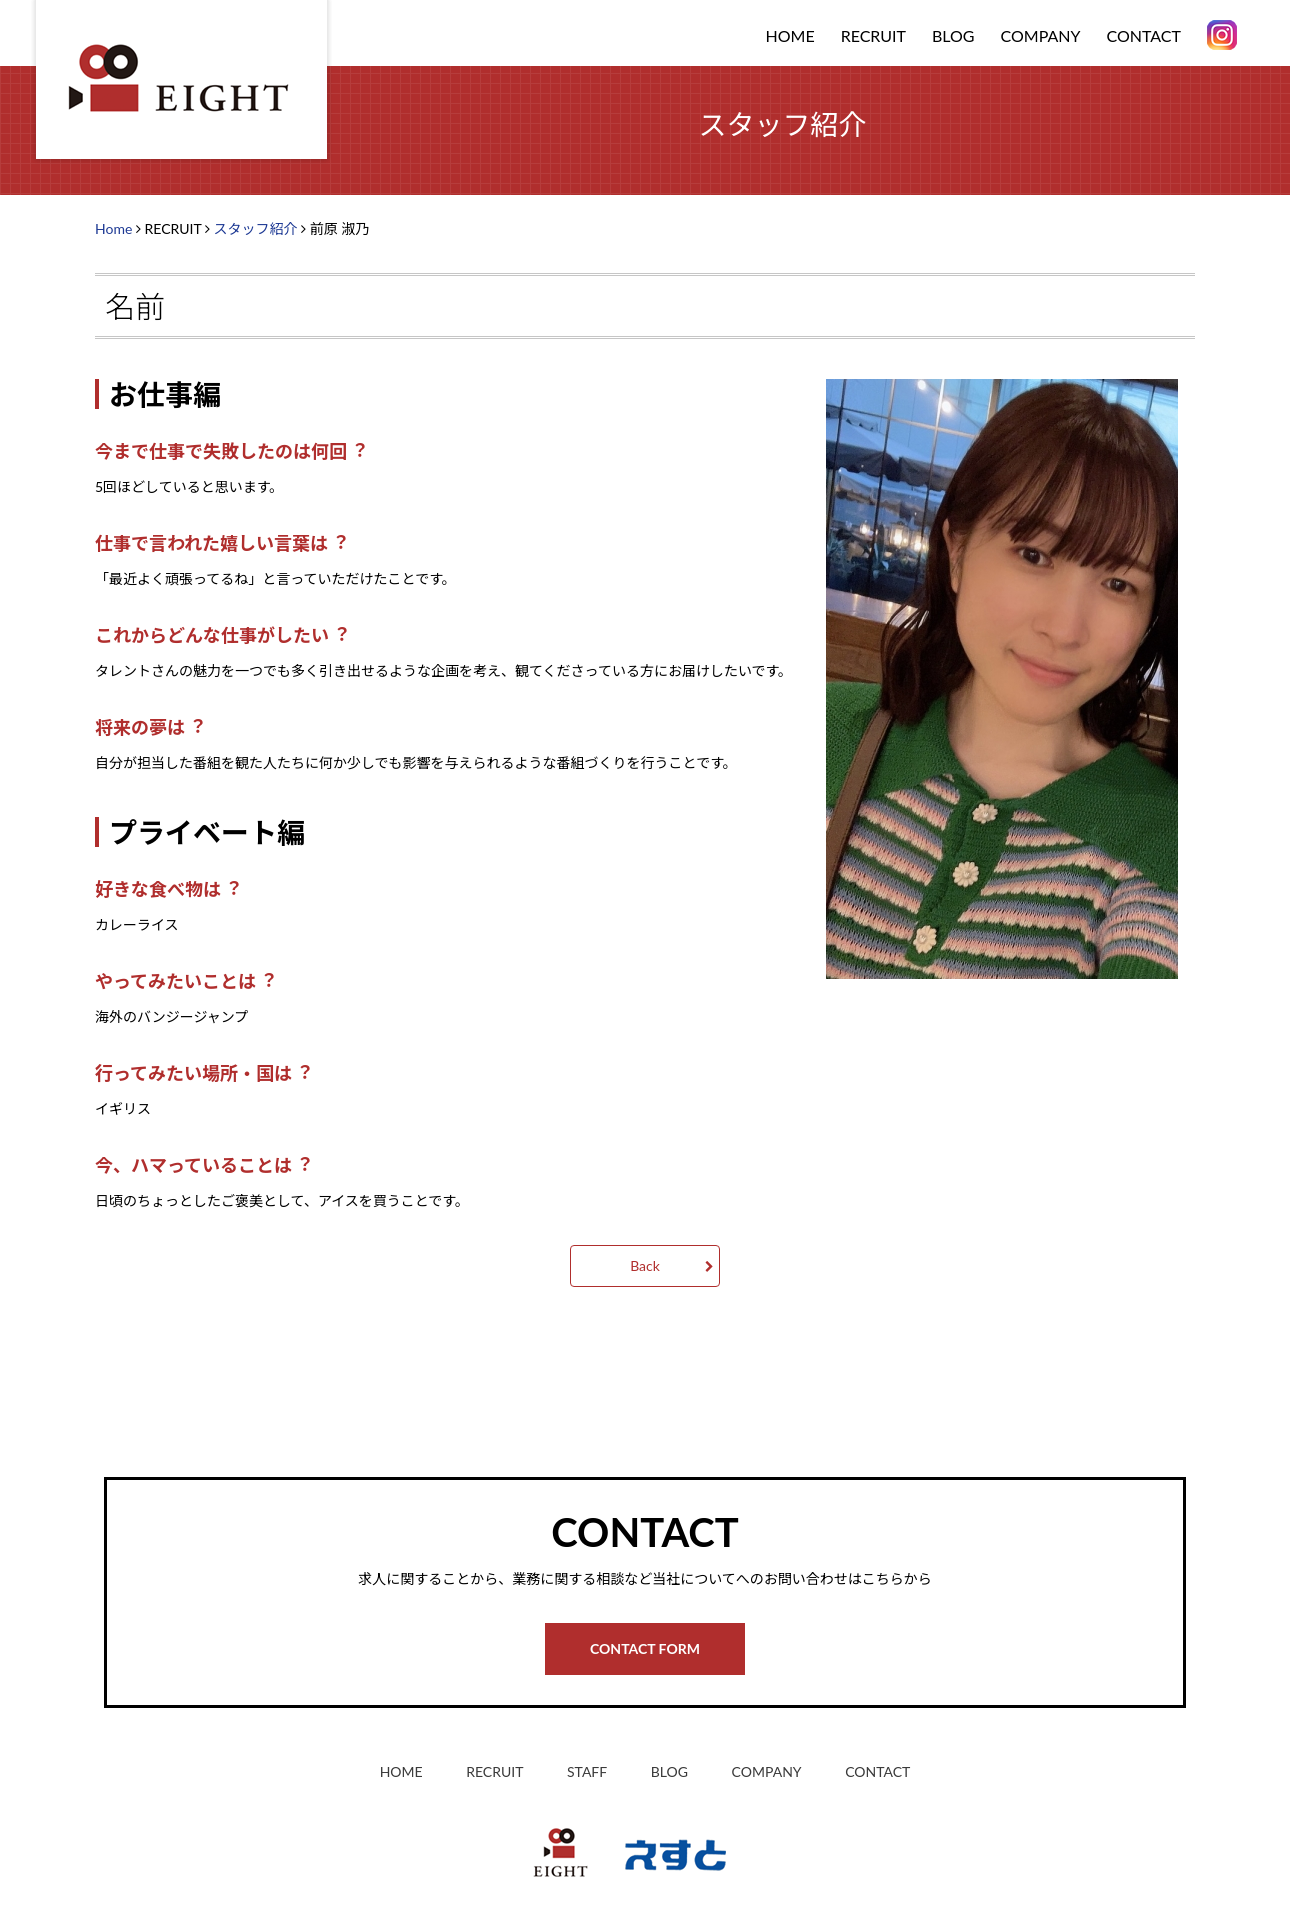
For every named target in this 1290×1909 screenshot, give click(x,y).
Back (645, 1265)
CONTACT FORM (645, 1648)
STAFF (587, 1771)
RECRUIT (494, 1771)
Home (113, 228)
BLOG (953, 35)
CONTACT (1144, 35)
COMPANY (1041, 35)
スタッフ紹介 (255, 228)
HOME (790, 35)
